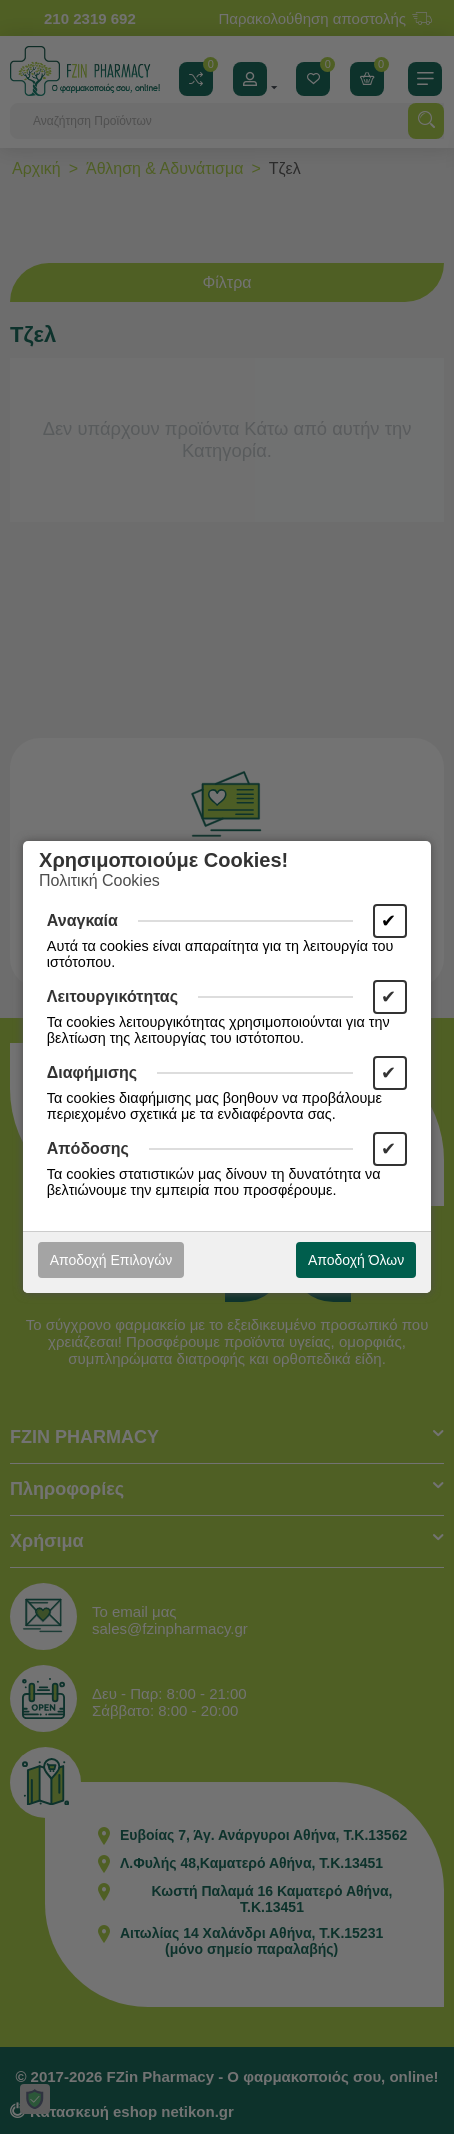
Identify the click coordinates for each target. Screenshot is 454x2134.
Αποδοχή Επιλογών (111, 1260)
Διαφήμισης (92, 1072)
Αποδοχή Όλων (356, 1260)
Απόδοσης (88, 1148)
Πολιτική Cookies (99, 880)
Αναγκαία (82, 920)
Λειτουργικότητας (112, 996)
